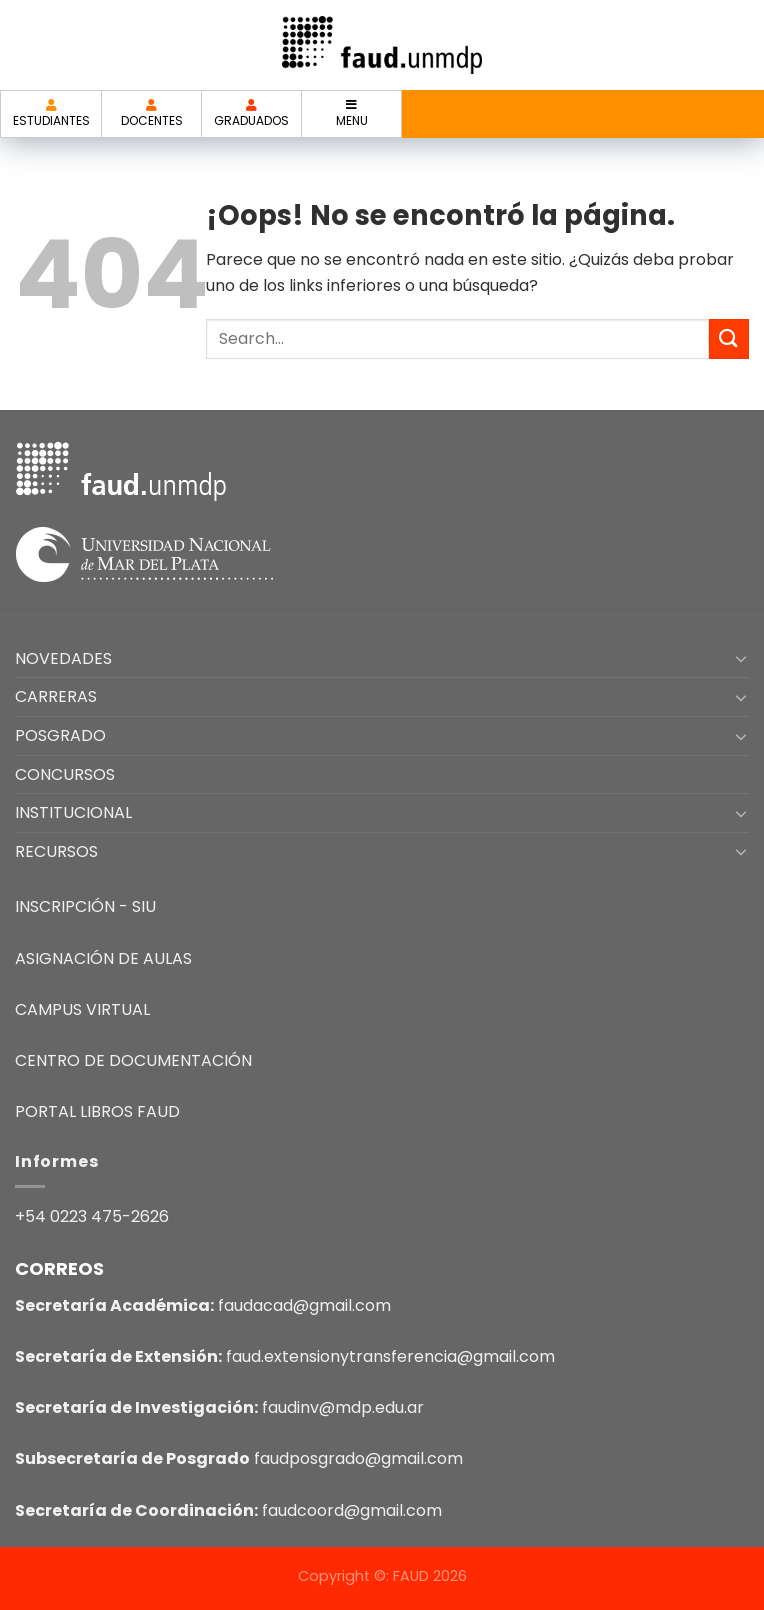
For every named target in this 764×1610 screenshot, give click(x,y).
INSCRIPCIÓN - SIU (85, 906)
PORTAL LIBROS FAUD (97, 1111)
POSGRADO (60, 735)
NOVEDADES (63, 658)
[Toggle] (741, 658)
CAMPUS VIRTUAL (82, 1009)
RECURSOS (56, 851)
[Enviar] (729, 338)
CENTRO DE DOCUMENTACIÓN (133, 1060)
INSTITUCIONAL (73, 812)
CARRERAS (56, 696)
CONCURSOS (65, 774)
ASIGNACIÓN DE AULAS (103, 958)
